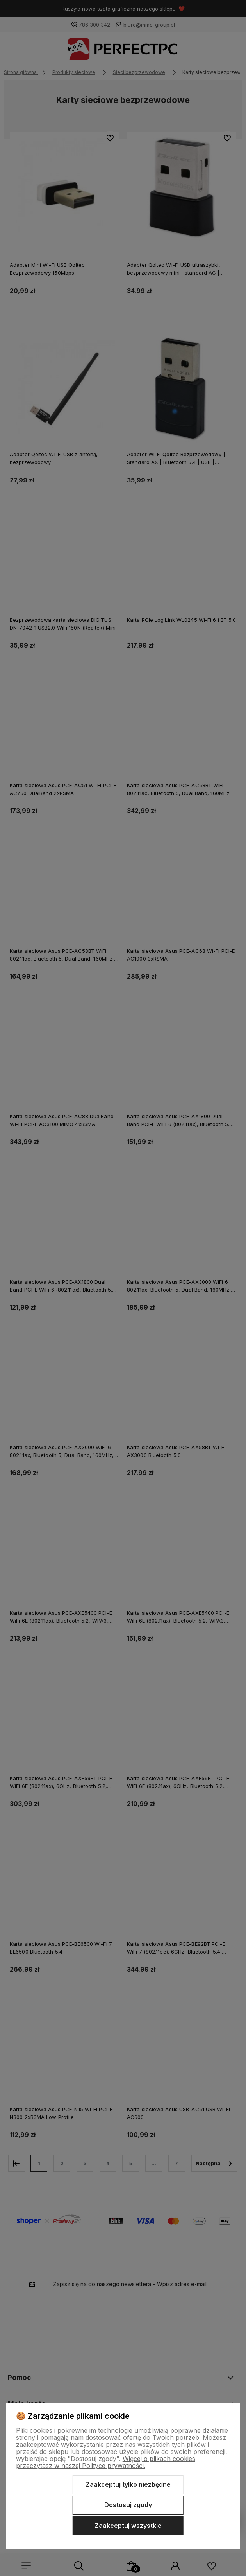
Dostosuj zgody (128, 2505)
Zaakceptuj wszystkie (128, 2525)
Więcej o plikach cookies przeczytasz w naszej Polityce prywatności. (105, 2462)
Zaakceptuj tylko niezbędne (128, 2484)
